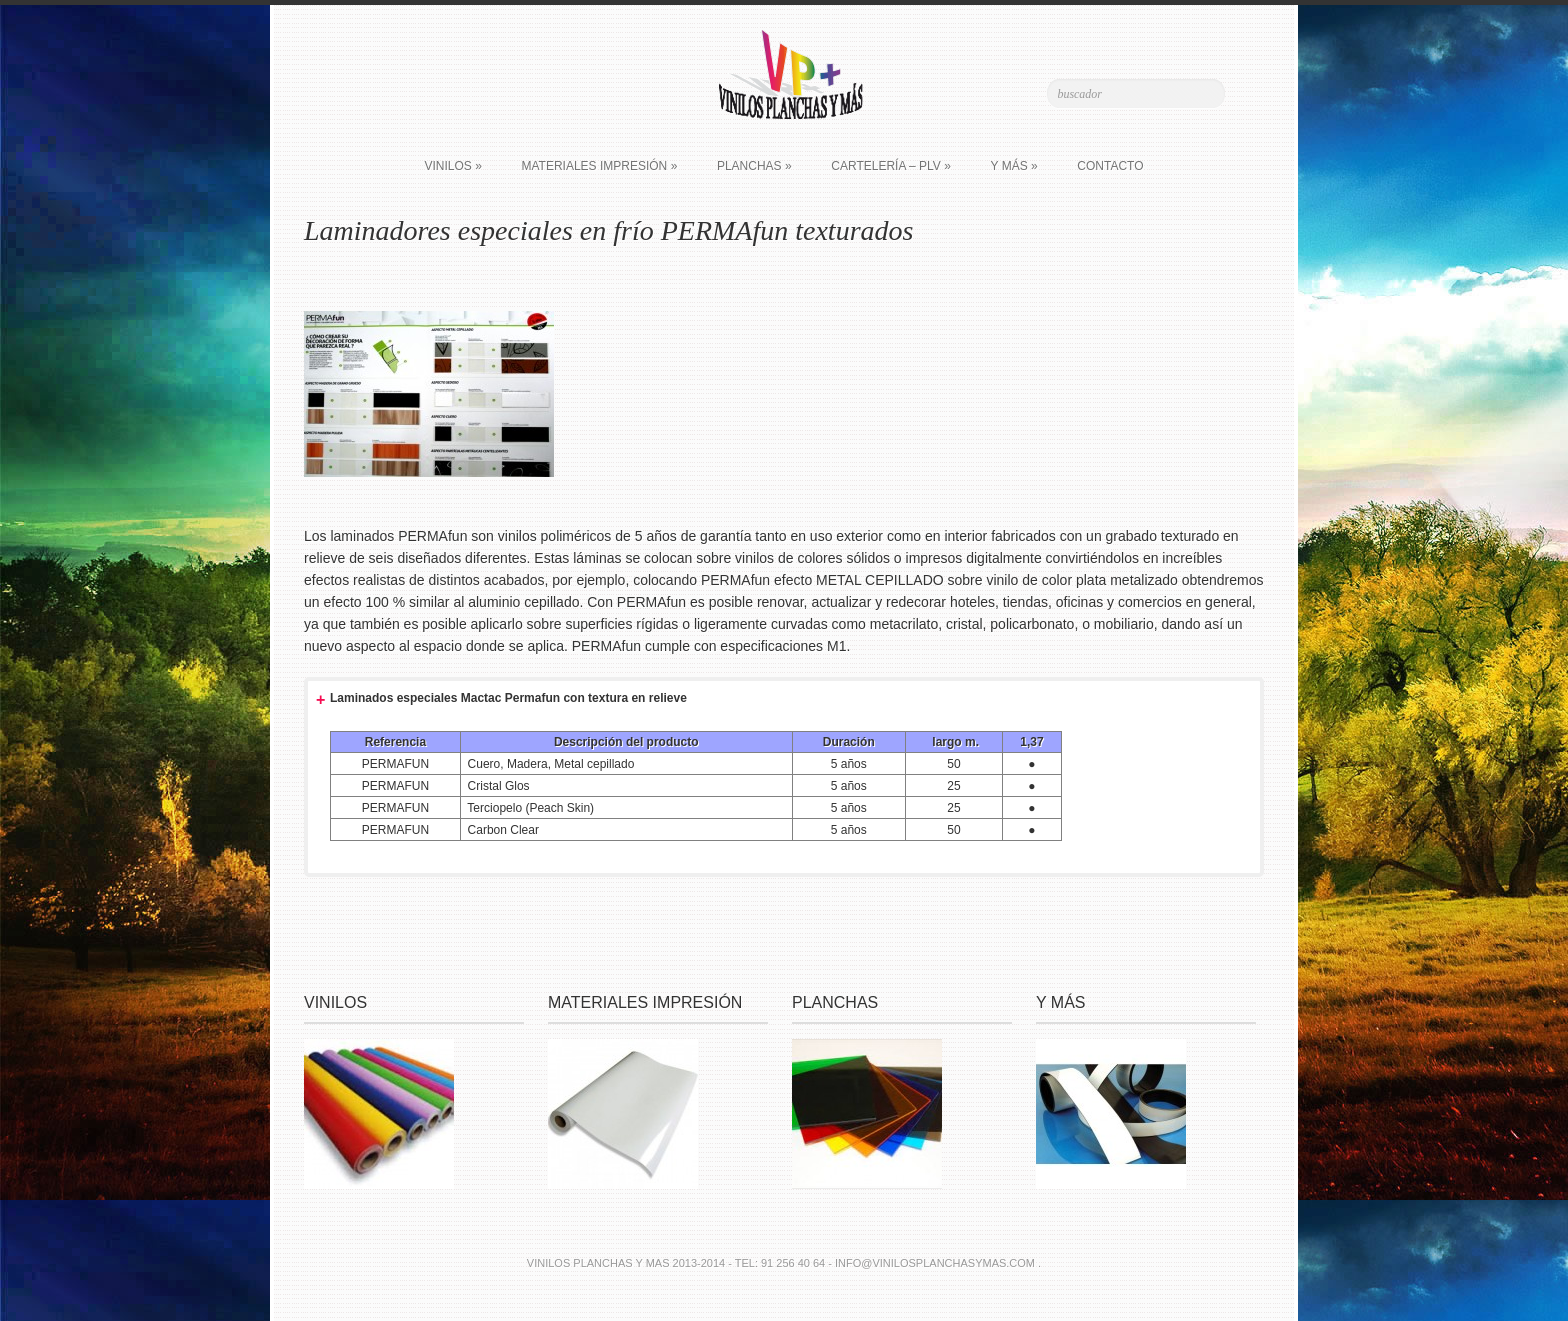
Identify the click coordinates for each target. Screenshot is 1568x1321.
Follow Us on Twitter (401, 91)
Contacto (1110, 166)
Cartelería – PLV (891, 166)
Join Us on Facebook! (430, 91)
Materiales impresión (599, 166)
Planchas (754, 166)
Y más (1014, 166)
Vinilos (452, 166)
